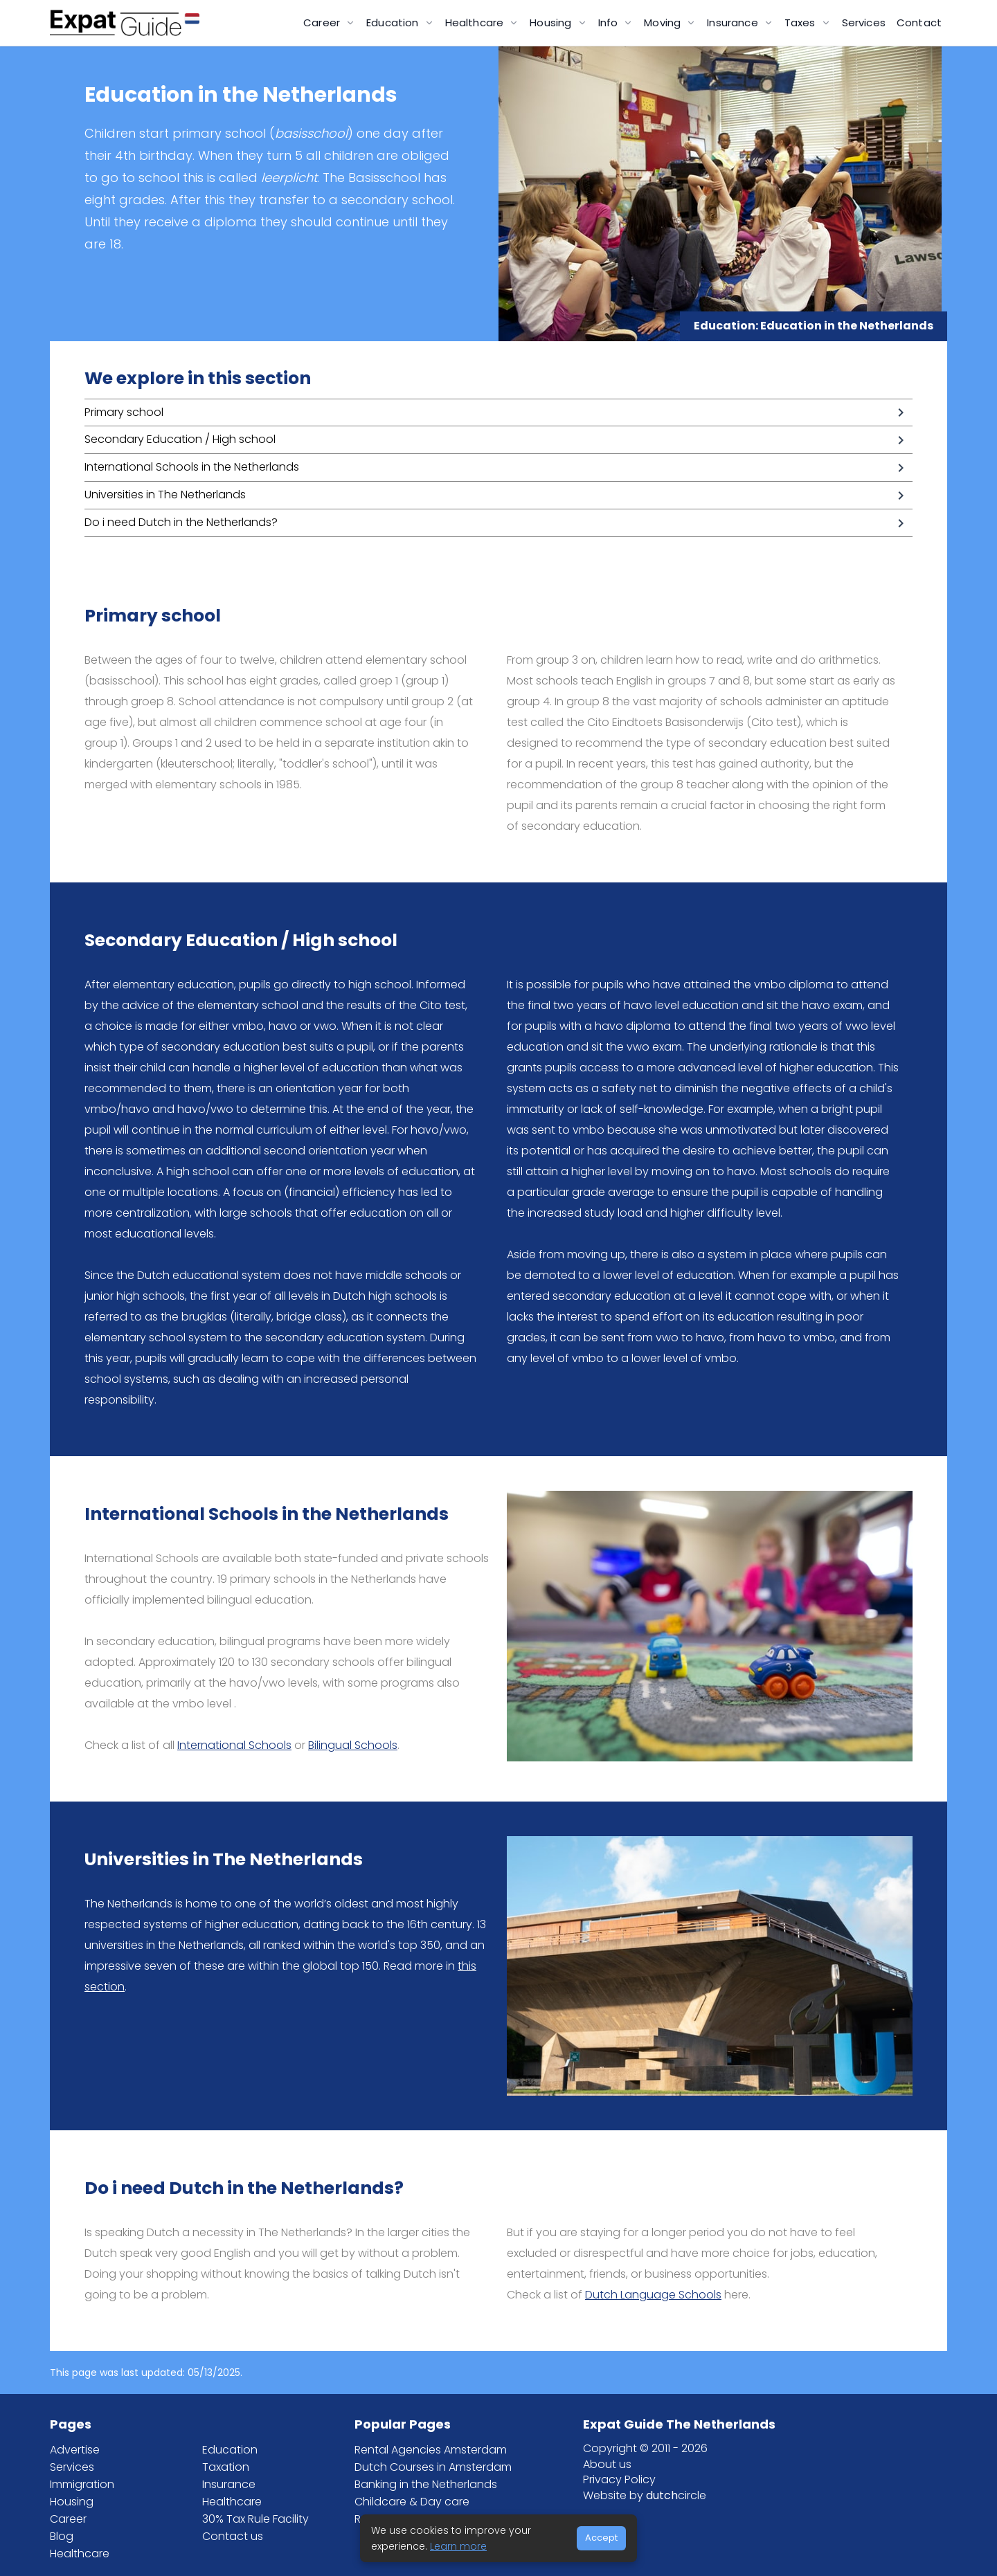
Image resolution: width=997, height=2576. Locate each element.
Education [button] (394, 22)
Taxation (225, 2467)
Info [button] (609, 22)
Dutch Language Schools (653, 2295)
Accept (601, 2537)
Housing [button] (552, 22)
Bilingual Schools (352, 1745)
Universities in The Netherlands (165, 494)
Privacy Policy (619, 2479)
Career (68, 2519)
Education (230, 2450)
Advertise (75, 2450)
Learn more (458, 2546)
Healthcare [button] (476, 22)
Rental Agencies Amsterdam (430, 2450)
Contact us (232, 2536)
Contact (919, 22)
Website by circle (644, 2495)
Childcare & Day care (411, 2502)
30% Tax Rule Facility (255, 2519)
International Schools (234, 1745)
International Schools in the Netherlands (191, 467)
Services (864, 22)
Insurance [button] (734, 22)
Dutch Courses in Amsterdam (433, 2467)
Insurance (228, 2484)
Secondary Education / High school (180, 439)
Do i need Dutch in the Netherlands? (181, 522)
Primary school (123, 412)
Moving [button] (663, 22)
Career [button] (323, 22)
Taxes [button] (801, 22)
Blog (61, 2536)
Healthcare (79, 2553)
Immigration (82, 2484)
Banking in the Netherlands (425, 2484)
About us (607, 2464)
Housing (71, 2502)
